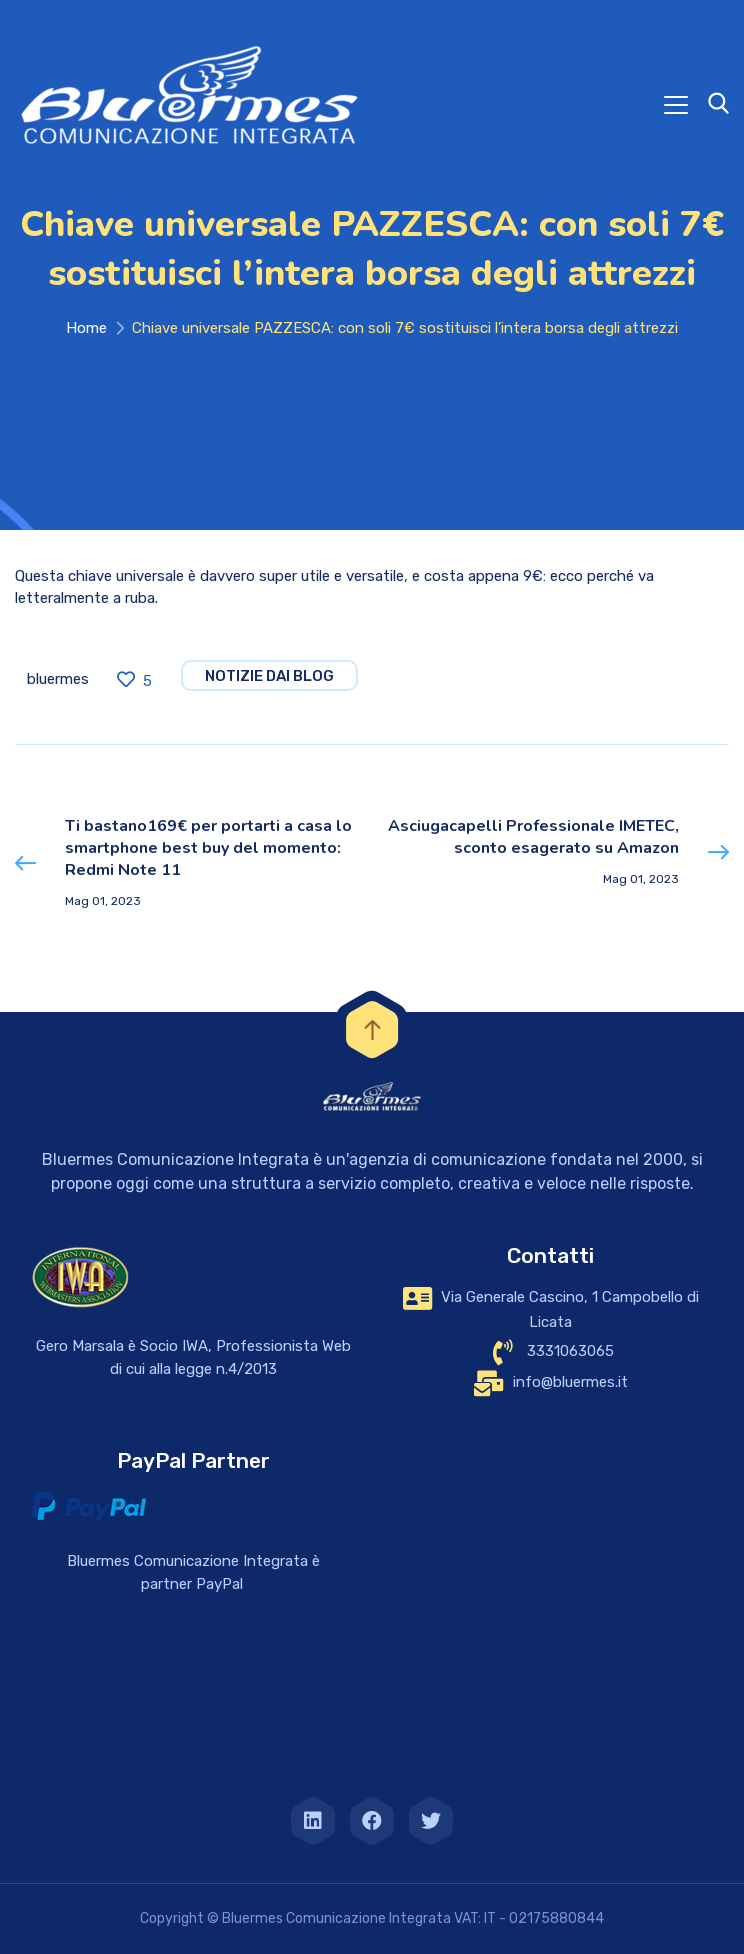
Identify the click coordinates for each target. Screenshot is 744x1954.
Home (86, 328)
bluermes (58, 679)
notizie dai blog (269, 676)
